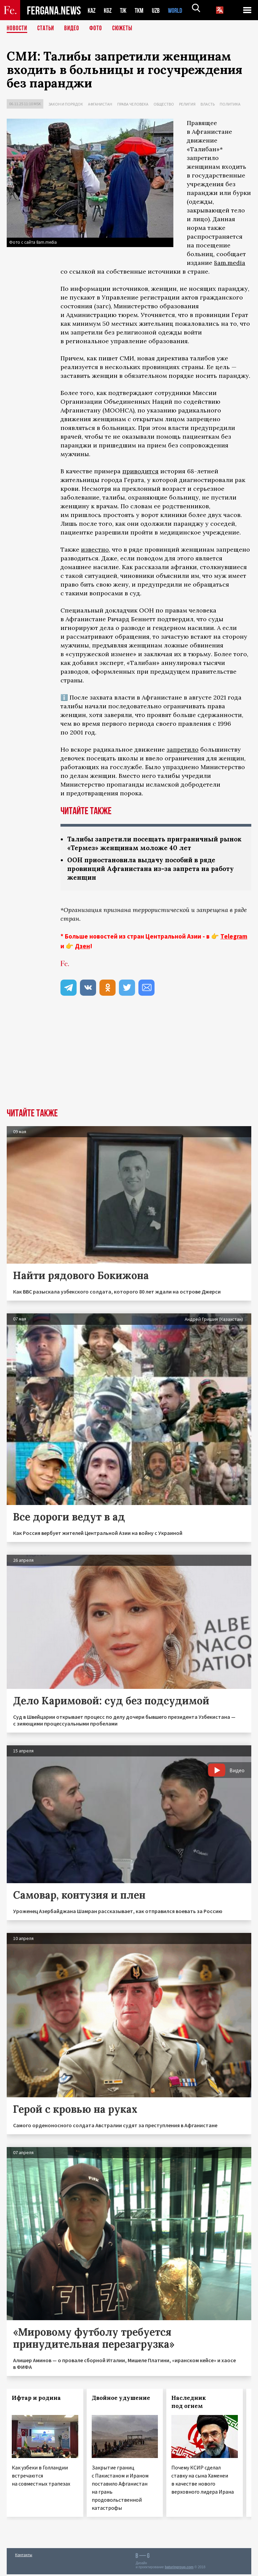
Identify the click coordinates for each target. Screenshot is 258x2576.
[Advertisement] (129, 1060)
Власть (208, 104)
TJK (125, 10)
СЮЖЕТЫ (126, 28)
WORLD (180, 10)
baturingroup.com (179, 2569)
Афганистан (100, 104)
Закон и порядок (65, 104)
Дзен (82, 948)
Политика (230, 104)
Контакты (23, 2556)
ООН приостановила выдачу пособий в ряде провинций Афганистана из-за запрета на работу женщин (154, 870)
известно (95, 549)
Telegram (233, 938)
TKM (142, 10)
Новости (17, 28)
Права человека (132, 104)
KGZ (109, 10)
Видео (74, 28)
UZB (160, 10)
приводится (140, 471)
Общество (164, 104)
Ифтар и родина (36, 2399)
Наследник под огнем (188, 2403)
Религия (187, 104)
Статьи (47, 28)
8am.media (229, 263)
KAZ (92, 10)
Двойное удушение (121, 2399)
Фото (98, 28)
